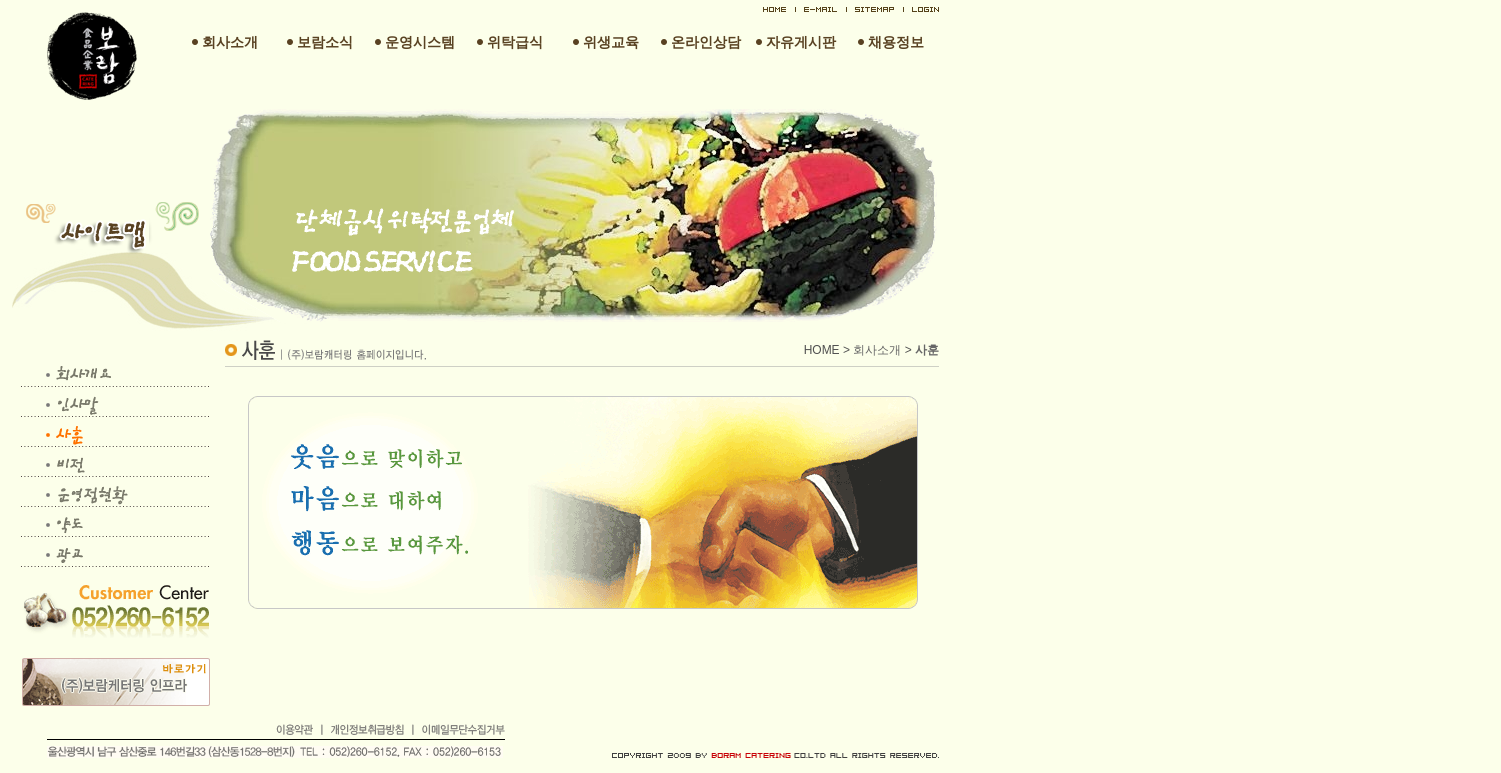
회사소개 (877, 350)
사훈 (927, 350)
